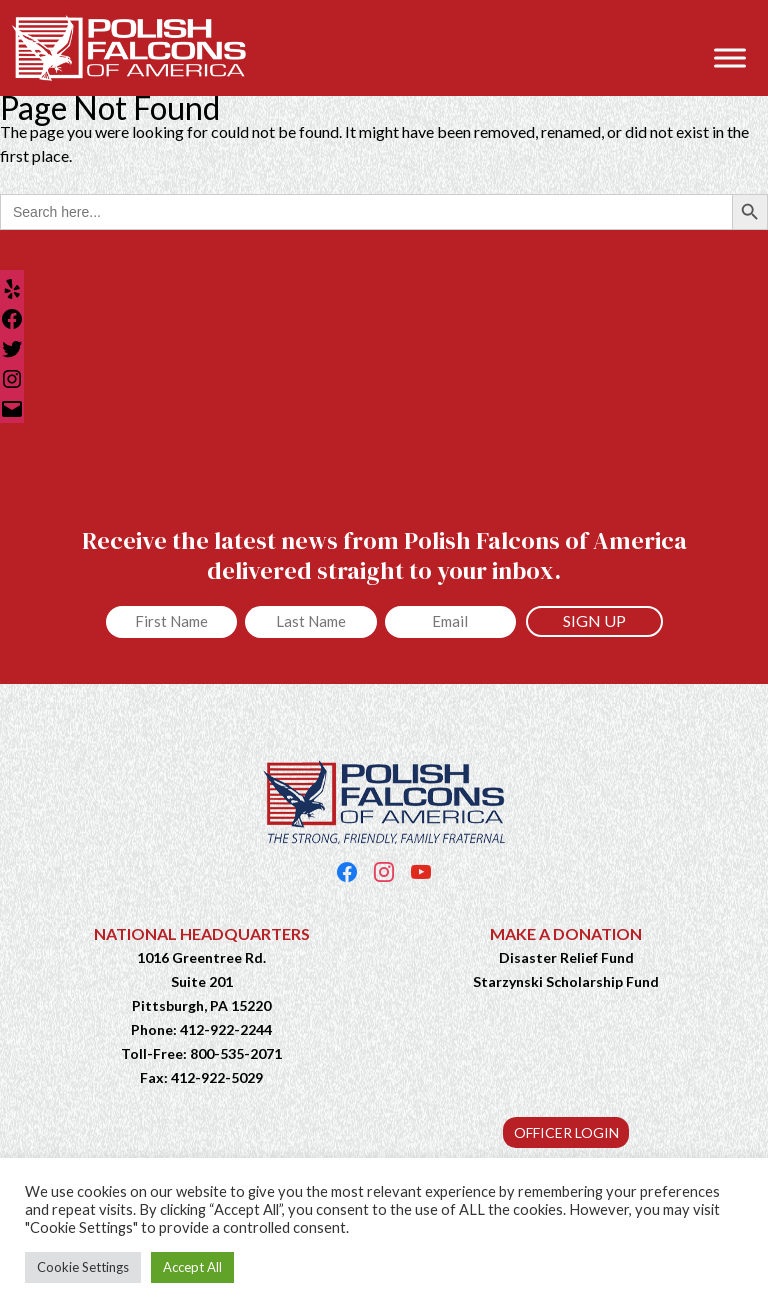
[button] (742, 26)
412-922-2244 (226, 1029)
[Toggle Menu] (730, 57)
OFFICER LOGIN (566, 1132)
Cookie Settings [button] (83, 1267)
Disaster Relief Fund (566, 957)
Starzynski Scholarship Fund (566, 981)
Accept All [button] (192, 1267)
